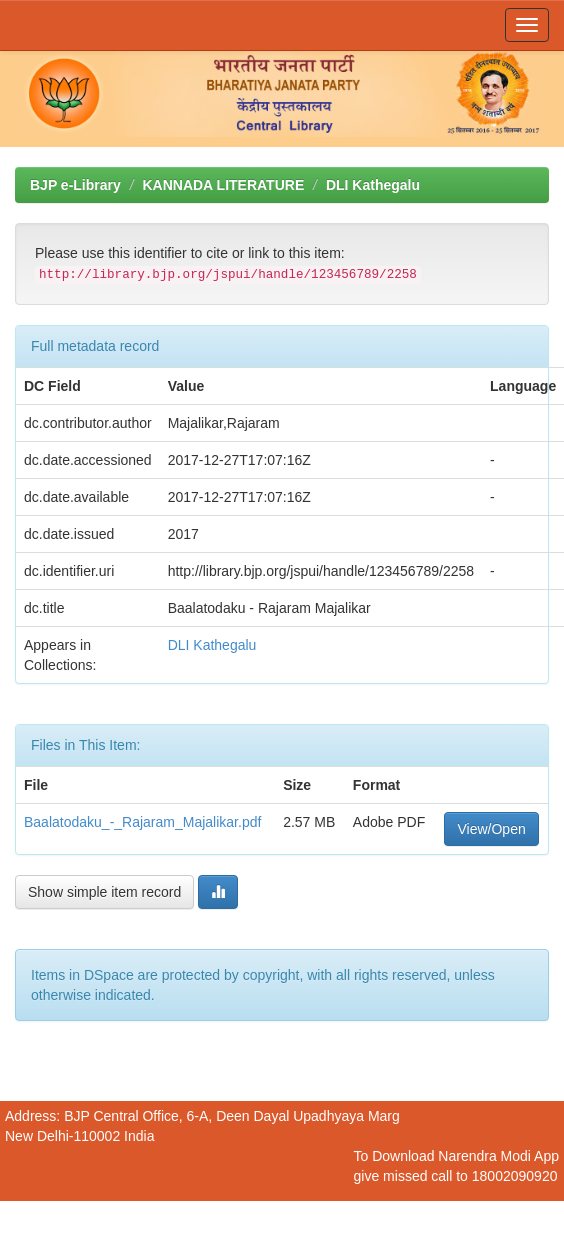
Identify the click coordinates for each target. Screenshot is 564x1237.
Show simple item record (104, 892)
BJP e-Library (75, 185)
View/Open (491, 829)
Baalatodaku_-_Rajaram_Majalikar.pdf (142, 822)
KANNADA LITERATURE (223, 185)
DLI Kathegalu (373, 185)
